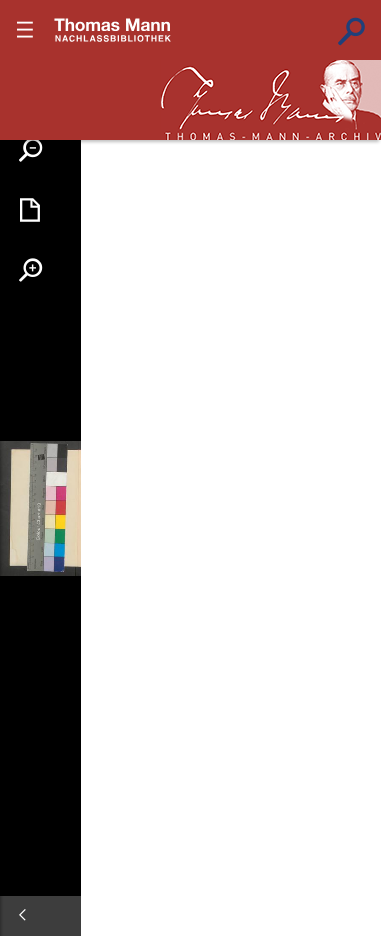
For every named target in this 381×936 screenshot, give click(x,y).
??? (113, 30)
